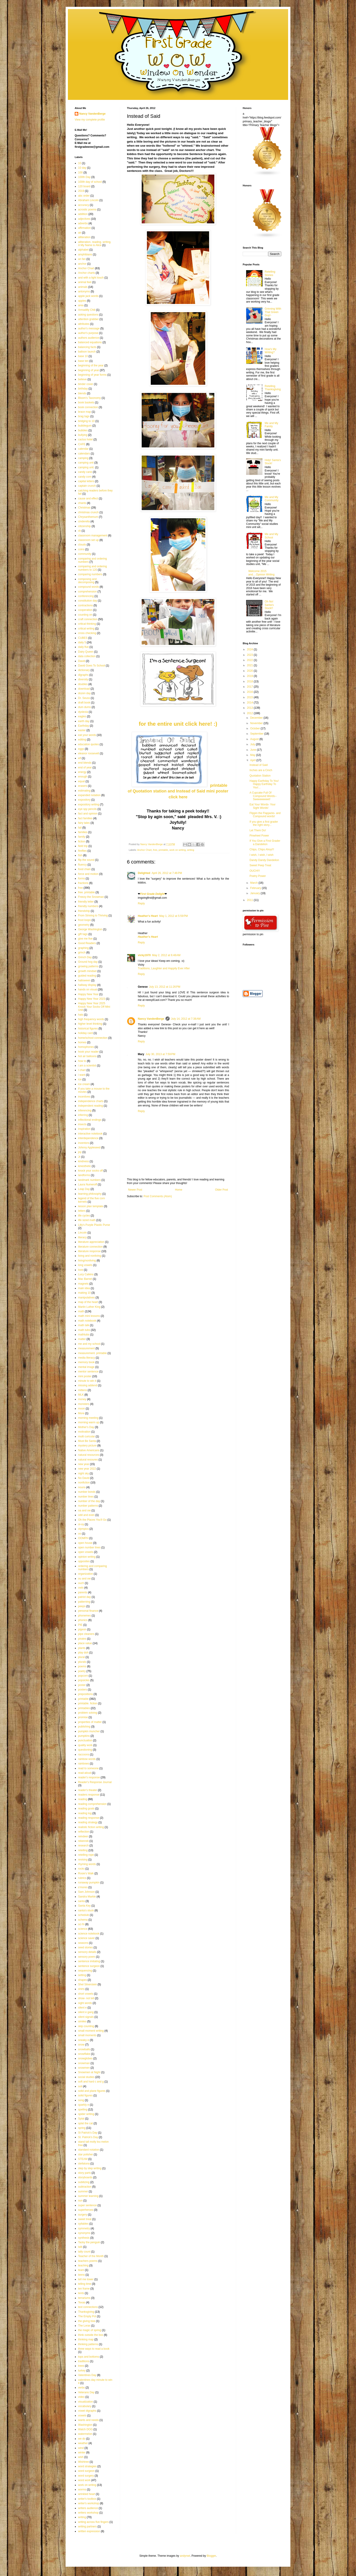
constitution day (87, 600)
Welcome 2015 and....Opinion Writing (261, 573)
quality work (85, 1745)
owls (81, 1587)
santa (81, 1901)
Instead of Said (259, 765)
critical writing (86, 628)
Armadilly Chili (86, 309)
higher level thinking (90, 1023)
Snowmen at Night (89, 2072)
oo (79, 1533)
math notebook (87, 1320)
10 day (82, 167)
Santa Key (84, 1905)
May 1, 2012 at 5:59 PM (173, 916)
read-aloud (84, 1772)
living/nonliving (87, 1260)
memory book (86, 1362)
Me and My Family (271, 425)
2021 (250, 665)
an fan (82, 259)
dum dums (84, 707)
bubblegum (84, 425)
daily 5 (82, 642)
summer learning (88, 2196)
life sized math (87, 1220)
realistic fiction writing (91, 1827)
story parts (84, 2172)
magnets (83, 1283)
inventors (83, 1143)
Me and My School (271, 536)
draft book (84, 702)
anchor (82, 263)
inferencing (84, 1110)
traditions (83, 2361)
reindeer (83, 1836)
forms (81, 878)
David (81, 661)
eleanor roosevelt (88, 753)
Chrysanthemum (88, 516)
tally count (84, 2251)
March (254, 882)
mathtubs (83, 1334)
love (80, 1269)
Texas (81, 2302)
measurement (86, 1348)
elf (79, 758)
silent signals (86, 2016)
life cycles (84, 1215)
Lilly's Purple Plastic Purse (94, 1224)
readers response (88, 1794)
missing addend (87, 1385)
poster (82, 1685)
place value (85, 1643)
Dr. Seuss (84, 698)
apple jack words (88, 296)
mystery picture (87, 1445)
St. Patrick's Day (88, 2137)
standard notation (88, 2149)
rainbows (83, 1763)
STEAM (82, 2159)
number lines (86, 1496)
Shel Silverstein (87, 1984)
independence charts (90, 1101)
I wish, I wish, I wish (261, 854)
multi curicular (86, 1436)
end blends (84, 762)
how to (82, 1061)
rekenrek (83, 1841)
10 (79, 163)
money (82, 1399)
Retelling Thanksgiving (273, 388)
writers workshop (88, 2512)
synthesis (83, 2237)
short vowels (85, 1993)
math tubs (84, 1330)
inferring (83, 1115)
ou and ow (84, 1578)
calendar (83, 448)
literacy (82, 1237)
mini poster (84, 1376)
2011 (250, 900)
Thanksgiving (86, 2311)
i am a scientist (87, 1065)
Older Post (221, 1189)
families (82, 832)
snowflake (84, 2053)
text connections (88, 2307)
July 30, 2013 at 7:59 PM (160, 1054)
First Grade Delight (152, 894)
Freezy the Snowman (91, 896)
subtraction (84, 2186)
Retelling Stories (270, 273)
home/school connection (92, 1037)
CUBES (82, 637)
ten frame (84, 2288)
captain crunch (87, 485)
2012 (250, 713)
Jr (79, 1156)
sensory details (87, 1952)
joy (80, 1152)
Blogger (211, 2555)
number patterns (88, 1505)
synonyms (84, 2233)
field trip (83, 846)
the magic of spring (89, 2330)
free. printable (86, 892)
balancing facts (87, 347)
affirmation (84, 227)
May (253, 755)
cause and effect (88, 498)
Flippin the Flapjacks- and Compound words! (265, 815)
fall (80, 827)
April (253, 760)
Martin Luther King (89, 1306)
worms (82, 2489)
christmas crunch (88, 512)
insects (82, 1124)
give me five (85, 938)
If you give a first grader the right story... (264, 823)
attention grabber (88, 319)
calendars (84, 453)
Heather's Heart (148, 916)
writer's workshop (88, 2503)
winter (81, 2452)
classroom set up (88, 540)
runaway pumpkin (88, 1882)
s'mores (83, 1887)
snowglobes (85, 2058)
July (253, 744)
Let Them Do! (258, 830)
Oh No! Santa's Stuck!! (269, 605)
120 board (84, 186)
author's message (88, 328)
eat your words (87, 735)
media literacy (86, 1357)
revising (82, 1859)
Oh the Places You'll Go (92, 1519)
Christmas (84, 507)
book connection (88, 407)
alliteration (84, 237)
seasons (83, 1942)
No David (83, 1478)
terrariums (84, 2298)
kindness (83, 1161)
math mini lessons (89, 1316)
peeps (82, 1606)
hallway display (87, 985)
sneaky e (83, 2040)
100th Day (84, 177)
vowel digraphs (87, 2410)
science (82, 1928)
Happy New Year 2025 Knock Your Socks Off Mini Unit (94, 1007)
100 (80, 172)
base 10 (83, 356)
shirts (81, 1989)
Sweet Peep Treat (260, 865)
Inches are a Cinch (261, 770)
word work (84, 2480)
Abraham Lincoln (88, 200)
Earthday (83, 725)
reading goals (86, 1808)
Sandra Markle (87, 1896)
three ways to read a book (93, 2348)
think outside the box (90, 2335)
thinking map (86, 2339)
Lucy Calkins (86, 1274)
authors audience (88, 337)
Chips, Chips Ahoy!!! (262, 849)
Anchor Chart (144, 850)
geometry (83, 924)
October (255, 728)
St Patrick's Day (87, 2132)
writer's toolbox (87, 2498)
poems (82, 1666)
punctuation (85, 1740)
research (83, 1845)
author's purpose (88, 333)
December (257, 717)
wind (81, 2448)
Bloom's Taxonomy (89, 398)
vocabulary (84, 2406)
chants (82, 503)
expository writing (88, 804)
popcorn (83, 1675)
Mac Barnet (85, 1279)
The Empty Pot (87, 2316)
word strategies (87, 2466)
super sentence (87, 2205)
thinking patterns (88, 2344)
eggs (81, 748)
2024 (250, 649)
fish (80, 855)
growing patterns (88, 966)
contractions (85, 605)
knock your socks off (90, 1170)
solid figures (85, 2095)
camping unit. (86, 467)
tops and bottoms (88, 2356)
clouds (82, 544)
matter (82, 1339)
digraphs (83, 674)
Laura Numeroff (87, 1184)
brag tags (83, 416)
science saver (86, 1938)
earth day (83, 721)
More (81, 1413)
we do (81, 2438)
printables (84, 1708)
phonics (82, 1620)
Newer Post (135, 1189)
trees (81, 2365)
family (81, 836)
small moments (87, 2035)
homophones (86, 1047)
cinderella (84, 521)
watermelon (85, 2433)
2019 (81, 190)
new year (83, 1464)
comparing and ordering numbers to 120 (92, 568)
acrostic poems (87, 209)
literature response (89, 1251)
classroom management (92, 535)
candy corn (84, 476)
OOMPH (83, 1538)
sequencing (85, 1970)
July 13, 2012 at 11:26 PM (164, 986)
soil (80, 2086)
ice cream (84, 1084)
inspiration (84, 1128)
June (253, 749)
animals (82, 287)
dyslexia (83, 711)
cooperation (85, 610)
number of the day (89, 1501)
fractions (83, 883)
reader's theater (87, 1790)
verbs (81, 2387)
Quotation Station (260, 775)
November (257, 723)
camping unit (86, 462)
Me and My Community (272, 499)
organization (85, 1573)
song (81, 2100)
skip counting (86, 2026)
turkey (82, 2370)
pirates (82, 1638)
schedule (83, 1915)
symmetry (84, 2228)
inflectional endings (89, 1119)
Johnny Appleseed (89, 1147)
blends (82, 393)
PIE (80, 1624)
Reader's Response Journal (95, 1782)
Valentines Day (87, 2375)
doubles (83, 684)
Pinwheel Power (259, 835)
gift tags (83, 934)
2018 (250, 681)
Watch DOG (85, 2429)
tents (81, 2293)
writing (190, 850)
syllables (83, 2223)
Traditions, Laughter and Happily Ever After (164, 968)
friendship (84, 911)
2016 (250, 691)
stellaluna (84, 2163)
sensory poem (86, 1956)
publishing (84, 1726)
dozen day (84, 693)
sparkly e (83, 2104)
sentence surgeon (89, 1966)
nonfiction (84, 1482)
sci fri (81, 1924)
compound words (88, 586)
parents (82, 1592)
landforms (84, 1175)
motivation (84, 1431)
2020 (250, 670)
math (81, 1311)
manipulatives (86, 1297)
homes (82, 1042)
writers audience (88, 2508)
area (81, 305)
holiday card (85, 1033)
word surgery (86, 2475)
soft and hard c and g (91, 2081)
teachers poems (87, 2261)
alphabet (83, 249)
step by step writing (89, 2168)
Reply (141, 903)
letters (82, 1210)
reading (82, 1799)
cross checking (87, 633)
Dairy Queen (85, 651)
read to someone (88, 1768)
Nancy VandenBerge (151, 1018)
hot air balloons (87, 1056)
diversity (83, 679)
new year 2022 (87, 1468)
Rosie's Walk (86, 1873)
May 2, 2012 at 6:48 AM (166, 955)
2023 (250, 654)
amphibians (85, 254)
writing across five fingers (93, 2522)
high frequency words (91, 1019)
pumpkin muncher (89, 1731)
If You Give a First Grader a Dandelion (265, 842)
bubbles (83, 430)
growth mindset (87, 971)
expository (84, 799)
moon (81, 1408)
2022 (250, 660)
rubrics (82, 1878)
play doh (83, 1652)
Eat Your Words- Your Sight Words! (263, 806)
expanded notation (89, 795)
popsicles (83, 1680)
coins (81, 549)
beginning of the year (91, 365)
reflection (83, 1831)
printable (163, 850)
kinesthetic (84, 1166)
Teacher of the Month (91, 2256)
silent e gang (86, 2012)
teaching (83, 2265)
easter (82, 730)
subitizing (83, 2182)
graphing (83, 948)
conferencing (86, 596)
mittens (82, 1390)
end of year (85, 767)
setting (82, 1975)
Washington (85, 2424)
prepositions (85, 1694)
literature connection (90, 1246)
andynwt (185, 2555)
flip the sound (86, 859)
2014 (250, 702)
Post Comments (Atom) (157, 1196)
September (257, 733)
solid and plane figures (91, 2090)
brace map (84, 411)
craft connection (87, 619)
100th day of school (90, 181)
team (81, 2270)
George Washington (90, 929)
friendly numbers (88, 906)
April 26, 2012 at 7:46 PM (167, 873)
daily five (83, 647)
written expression (89, 2531)
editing (82, 739)
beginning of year (88, 370)
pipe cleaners (86, 1634)
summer (83, 2191)
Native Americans (88, 1450)
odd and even (86, 1515)
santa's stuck (86, 1910)
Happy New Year (88, 994)
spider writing (86, 2114)
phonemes (84, 1615)
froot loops (84, 920)
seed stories (85, 1947)
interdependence (88, 1138)
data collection (87, 656)
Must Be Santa (87, 1441)
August (255, 739)
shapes (82, 1979)
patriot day (84, 1597)
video (81, 2396)
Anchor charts (86, 272)
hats (80, 1014)
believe (82, 379)
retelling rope (86, 1854)
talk (80, 2246)
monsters (83, 1404)
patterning (84, 1601)
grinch (82, 952)
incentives (84, 1096)
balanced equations (90, 342)
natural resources (88, 1454)
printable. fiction (87, 1703)
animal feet (84, 282)
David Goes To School (91, 665)
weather (83, 2443)
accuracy (83, 205)
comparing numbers (90, 574)
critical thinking (87, 623)
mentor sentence (88, 1371)
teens (81, 2274)
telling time (84, 2283)
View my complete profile (90, 119)
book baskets (86, 402)
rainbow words (87, 1759)
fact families (85, 818)
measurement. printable (92, 1353)
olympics (83, 1528)
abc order (84, 195)
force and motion (88, 874)
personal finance (88, 1610)
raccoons (83, 1754)
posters (82, 1689)
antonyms (84, 291)
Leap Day (84, 1189)
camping (83, 458)
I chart (82, 1070)
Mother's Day (86, 1427)
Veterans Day (86, 2392)
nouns (82, 1487)
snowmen (84, 2067)
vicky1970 (144, 955)
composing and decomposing (87, 580)
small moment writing (91, 2030)
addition (83, 214)
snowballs (84, 2049)
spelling (82, 2109)
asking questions (88, 314)
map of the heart (88, 1302)
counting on (85, 614)
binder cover (85, 384)
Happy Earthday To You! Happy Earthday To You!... (264, 784)
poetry (82, 1671)
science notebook (88, 1933)
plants (81, 1648)
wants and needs (88, 2420)
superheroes (85, 2209)
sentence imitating (89, 1961)
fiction (81, 841)
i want (81, 1074)
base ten (83, 361)
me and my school (89, 1343)
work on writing (177, 850)
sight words (85, 2003)
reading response (88, 1817)
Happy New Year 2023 (91, 998)
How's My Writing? (271, 351)
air (79, 232)
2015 (250, 697)
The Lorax (84, 2325)
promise (83, 1717)
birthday (83, 388)
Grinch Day (85, 957)
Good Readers (87, 943)
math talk (83, 1325)
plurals (82, 1661)
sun (80, 2200)
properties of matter (90, 1722)
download (84, 688)
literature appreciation (91, 1242)
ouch (81, 1583)
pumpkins (84, 1735)
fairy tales (84, 822)
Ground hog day (88, 961)
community (84, 553)
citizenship (84, 526)
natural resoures (88, 1459)
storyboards (85, 2177)
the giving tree (86, 2321)
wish (81, 2457)
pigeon (82, 1629)
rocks (81, 1868)
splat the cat (85, 2123)
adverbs (83, 223)
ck (79, 530)
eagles (82, 716)
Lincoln (82, 1232)
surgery (82, 2214)
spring (82, 2127)
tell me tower (86, 2279)
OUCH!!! (255, 870)
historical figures (88, 1028)
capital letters (86, 481)
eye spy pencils (87, 809)
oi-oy (81, 1524)
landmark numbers (89, 1180)
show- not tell (86, 1998)
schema (83, 1919)
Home (178, 1189)
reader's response (89, 1777)
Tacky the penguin (89, 2242)
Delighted (144, 873)
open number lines (89, 1547)
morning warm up (88, 1422)
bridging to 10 (86, 421)
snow (81, 2044)
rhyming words (87, 1864)
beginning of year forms (92, 374)
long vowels (85, 1265)
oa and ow (84, 1510)
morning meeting (88, 1417)
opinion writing (87, 1556)
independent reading (90, 1105)
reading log (84, 1813)
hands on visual (87, 989)
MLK (81, 1394)
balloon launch (87, 351)
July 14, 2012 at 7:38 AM (185, 1018)
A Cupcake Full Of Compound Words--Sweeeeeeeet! (263, 796)
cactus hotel (85, 439)
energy (82, 772)
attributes (83, 324)
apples (82, 300)
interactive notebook (90, 1133)
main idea (84, 1288)
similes (82, 2021)
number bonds (87, 1491)
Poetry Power (258, 876)
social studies (86, 2077)
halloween (84, 980)
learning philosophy (89, 1193)
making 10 (84, 1292)
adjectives (84, 218)
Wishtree (83, 2461)
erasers (82, 785)
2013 (250, 707)
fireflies (82, 850)
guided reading (87, 975)
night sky (83, 1473)
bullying (82, 435)
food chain (84, 869)
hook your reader (88, 1051)
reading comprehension (92, 1804)
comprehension (87, 591)
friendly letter (86, 901)
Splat (81, 2118)
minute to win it (87, 1380)
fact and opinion (87, 813)
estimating (84, 790)
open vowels (85, 1552)
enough (82, 776)
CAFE (81, 444)
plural (81, 1657)
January (255, 893)
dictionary (84, 670)
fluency (82, 864)
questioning (85, 1749)
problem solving (87, 1712)
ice (80, 1079)
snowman (84, 2063)
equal (81, 781)
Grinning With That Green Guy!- (273, 312)
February (256, 888)
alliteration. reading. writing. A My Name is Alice (94, 243)
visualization (85, 2401)
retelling (83, 1850)
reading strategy (88, 1822)
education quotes (88, 744)
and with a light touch (91, 277)
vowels (82, 2415)
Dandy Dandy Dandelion (264, 860)
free (155, 850)
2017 (250, 686)
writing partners (87, 2526)
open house (85, 1543)
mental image (86, 1367)
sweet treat (84, 2219)
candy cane (85, 472)
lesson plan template (90, 1206)
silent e (82, 2007)
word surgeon (86, 2470)
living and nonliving (89, 1255)
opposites (84, 1561)
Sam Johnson (86, 1891)
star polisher (85, 2154)
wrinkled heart (86, 2494)
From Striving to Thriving (93, 915)
